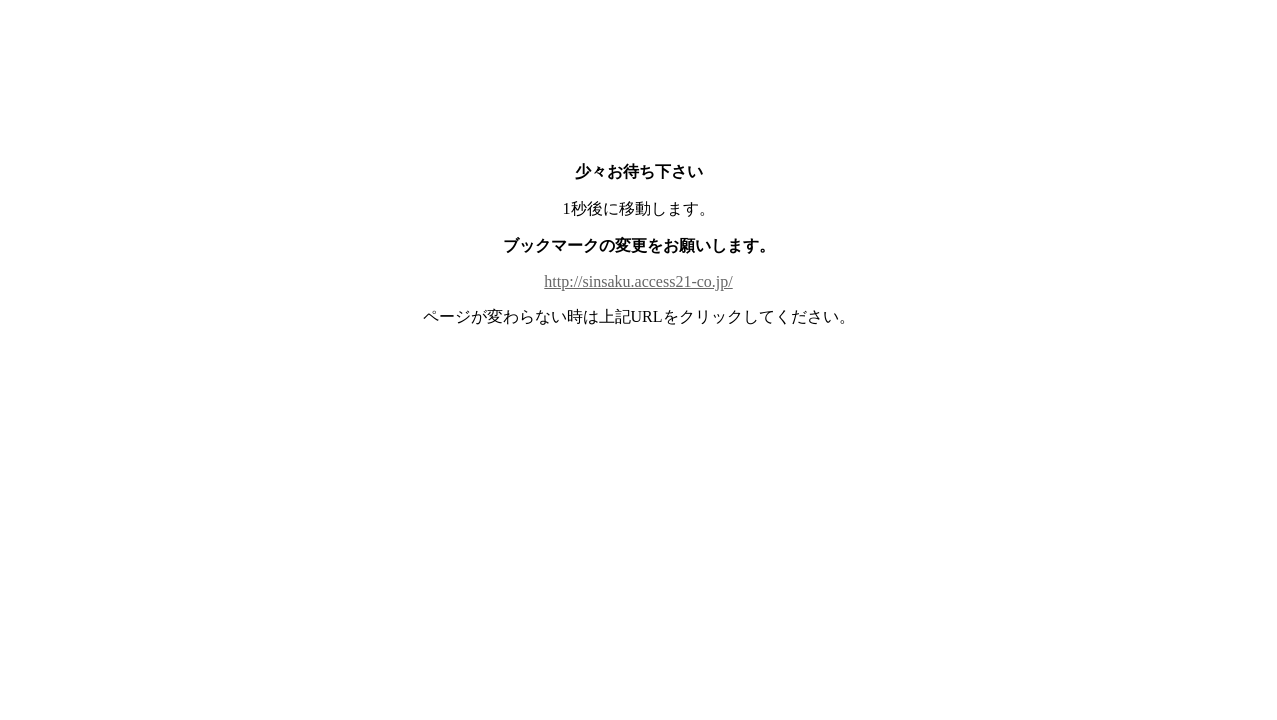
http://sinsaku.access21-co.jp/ (638, 281)
